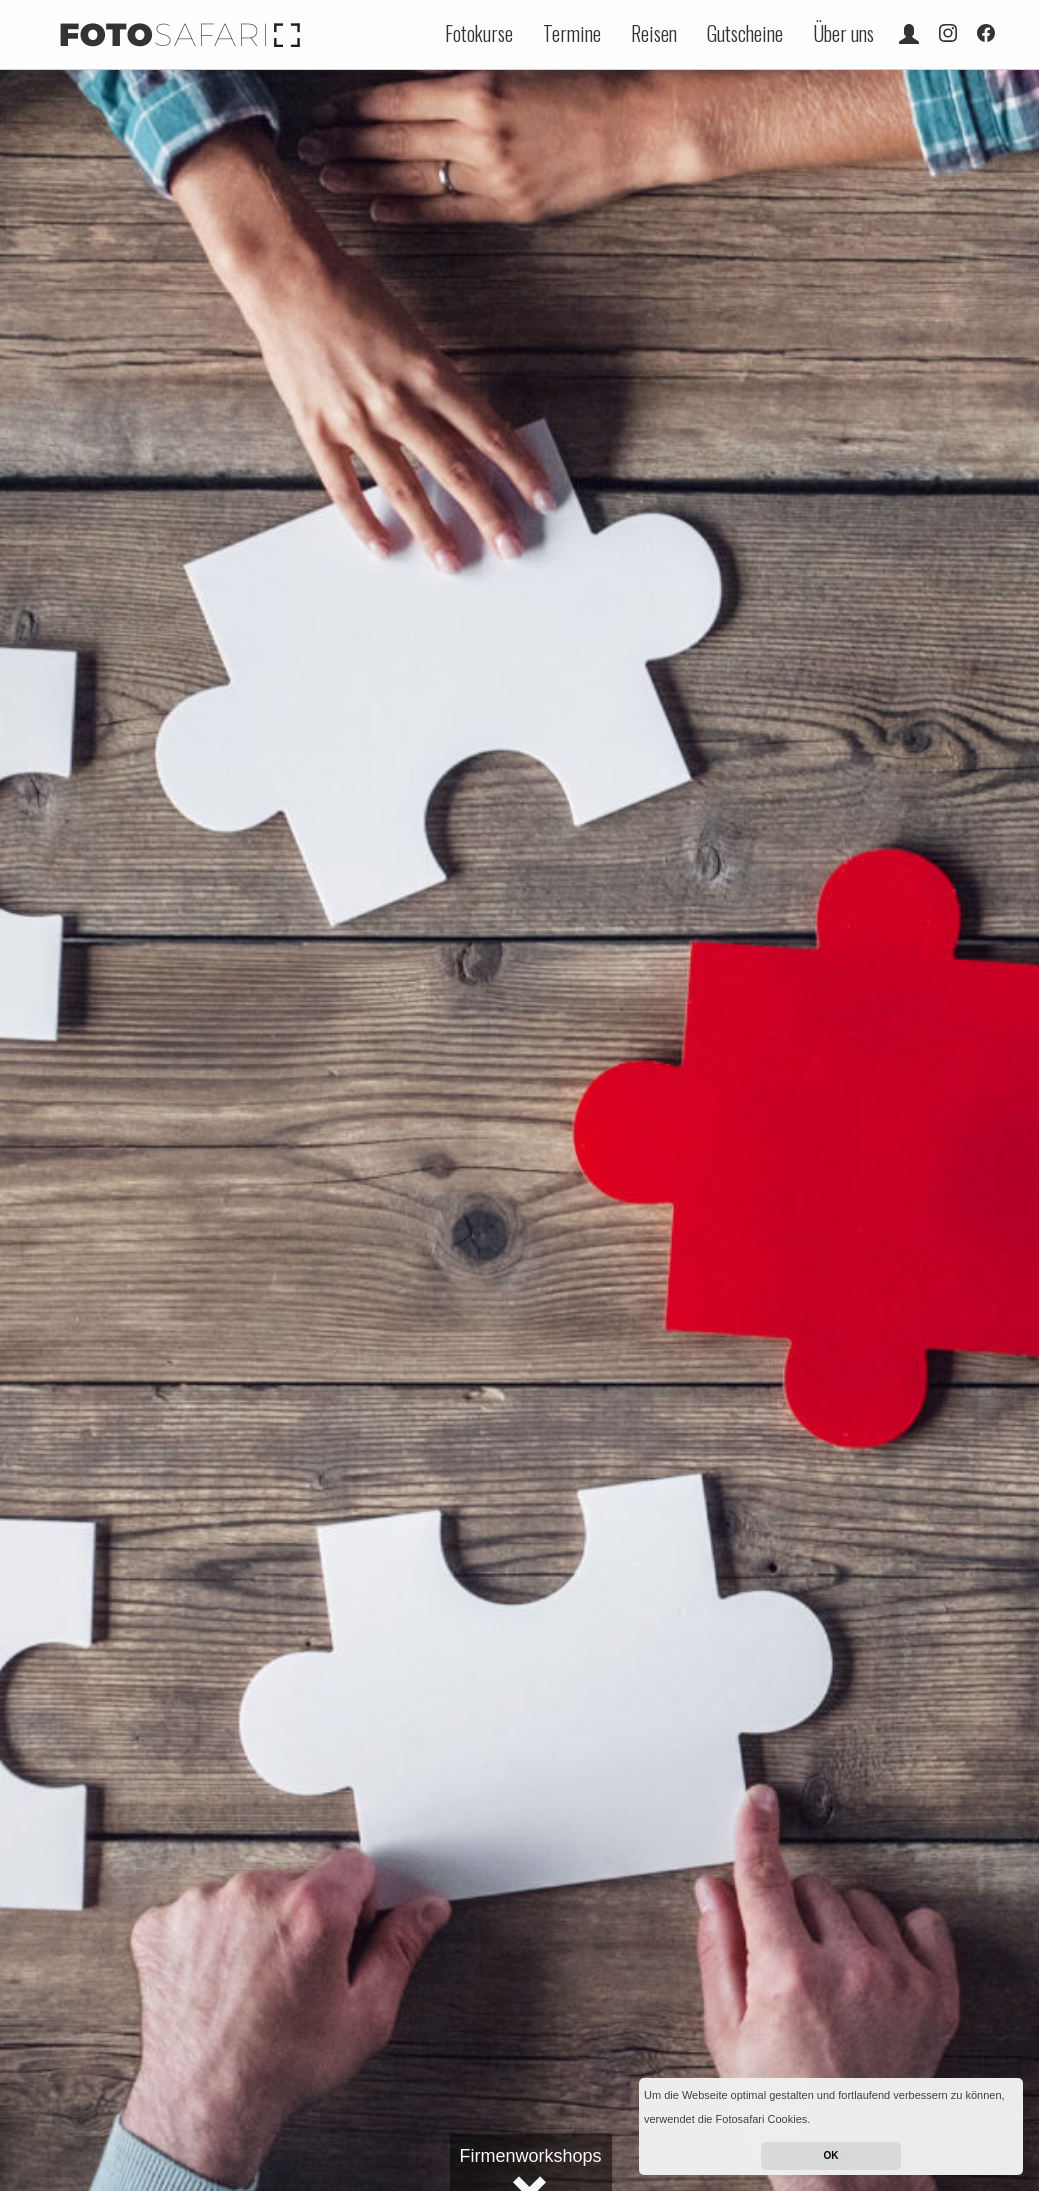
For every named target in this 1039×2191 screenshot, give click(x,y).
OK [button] (831, 2155)
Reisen (654, 33)
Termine (572, 33)
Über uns (843, 33)
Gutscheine (745, 33)
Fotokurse (479, 33)
